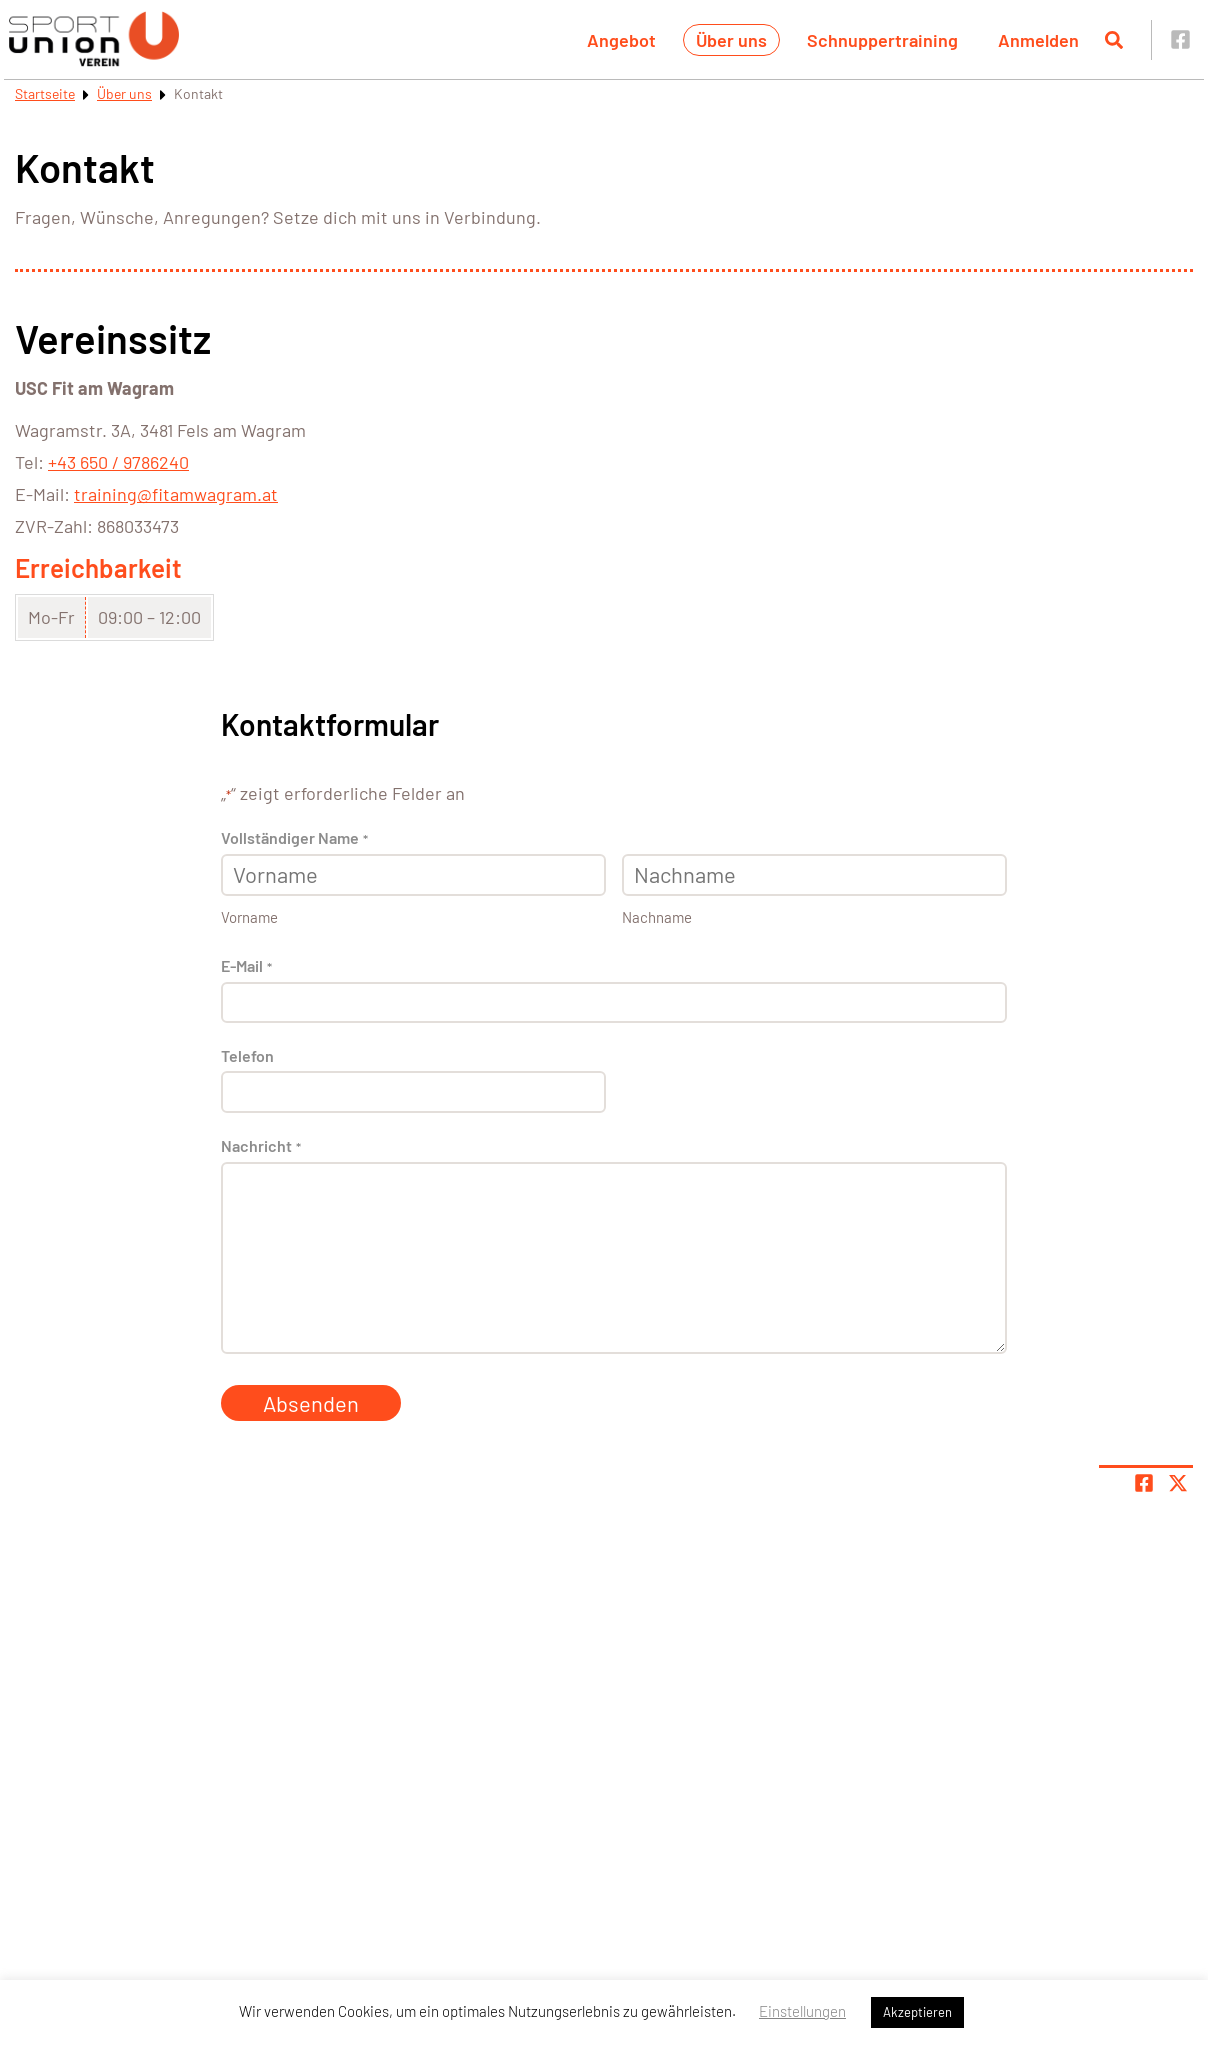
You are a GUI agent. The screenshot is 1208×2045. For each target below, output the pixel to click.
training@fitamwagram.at (176, 494)
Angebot (621, 40)
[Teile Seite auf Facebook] (1144, 1483)
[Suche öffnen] (1114, 40)
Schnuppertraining (882, 40)
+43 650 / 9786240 (118, 462)
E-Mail (246, 966)
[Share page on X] (1178, 1483)
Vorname (249, 917)
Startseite (45, 93)
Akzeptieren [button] (917, 2012)
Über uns (731, 40)
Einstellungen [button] (802, 2011)
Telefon (247, 1055)
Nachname (657, 917)
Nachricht (260, 1146)
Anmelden (1038, 40)
